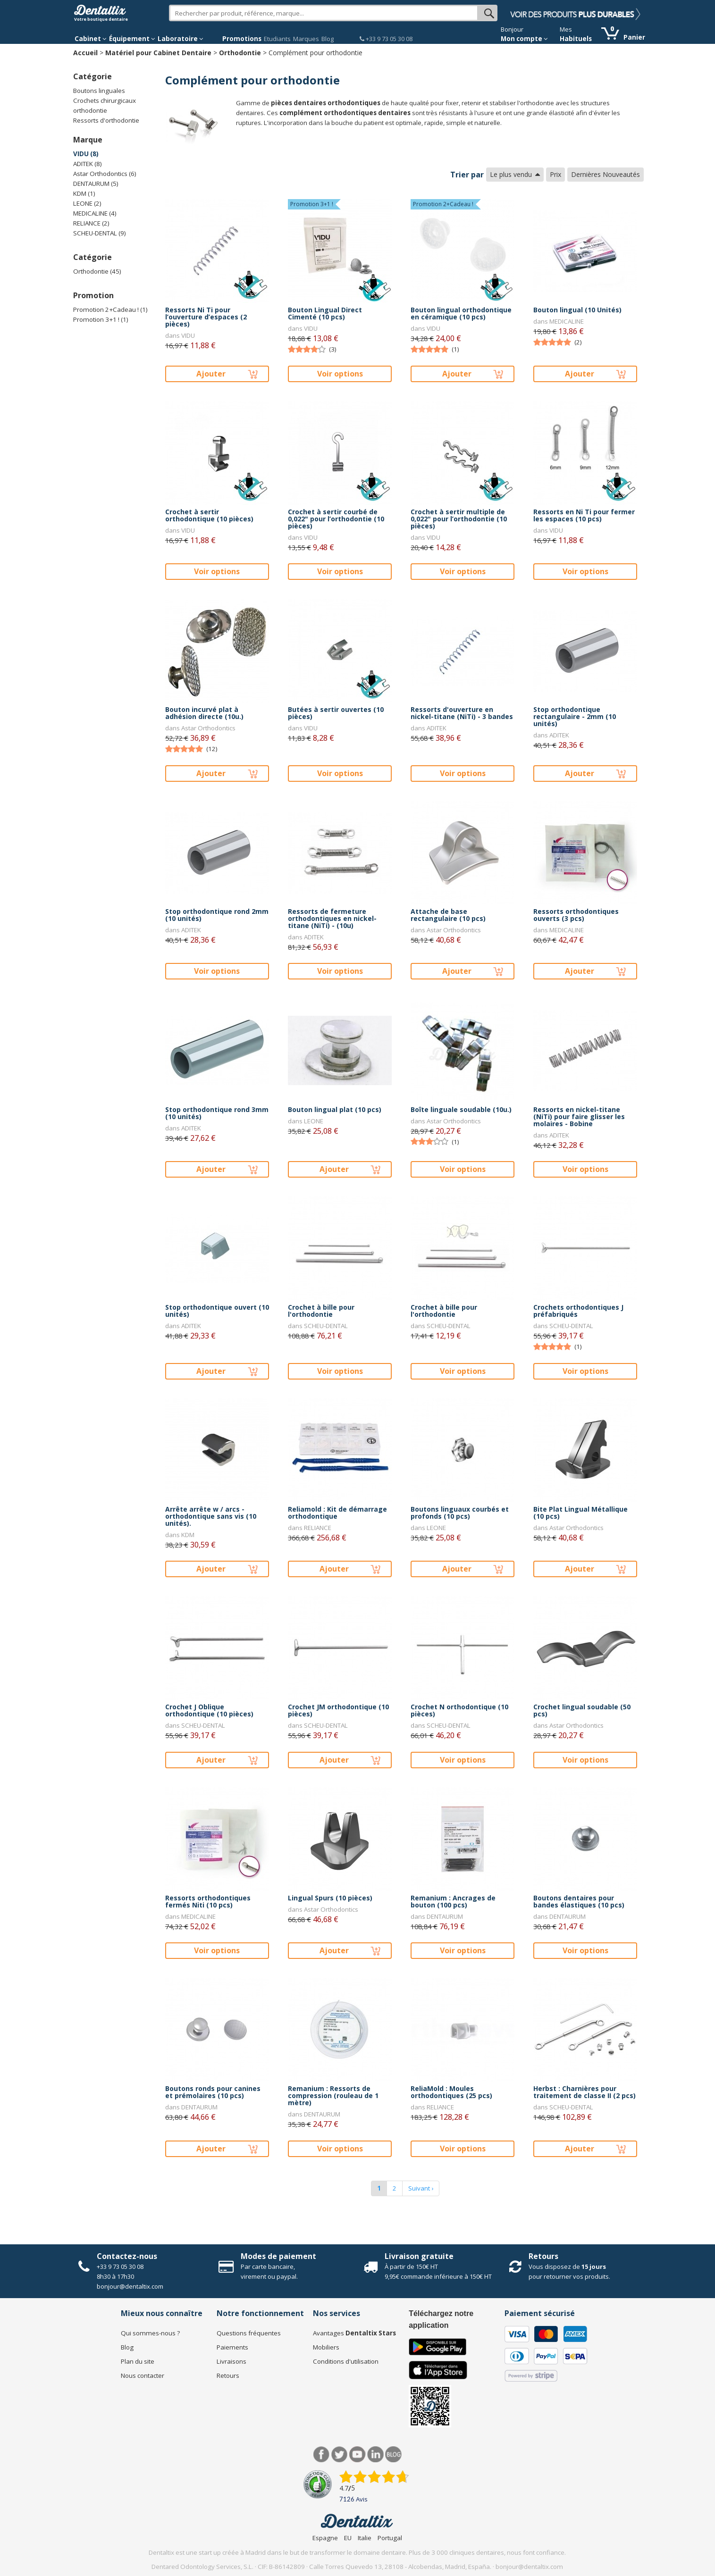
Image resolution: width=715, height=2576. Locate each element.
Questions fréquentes (249, 2333)
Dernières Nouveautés (605, 174)
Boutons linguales (99, 90)
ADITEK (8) (87, 163)
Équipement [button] (132, 38)
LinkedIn (375, 2454)
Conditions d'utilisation (346, 2361)
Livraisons (231, 2361)
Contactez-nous (127, 2256)
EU (348, 2538)
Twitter (339, 2454)
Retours (543, 2256)
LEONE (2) (87, 203)
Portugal (390, 2538)
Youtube (357, 2454)
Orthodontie (240, 52)
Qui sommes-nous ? (150, 2333)
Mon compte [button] (524, 38)
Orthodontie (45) (97, 271)
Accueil (85, 52)
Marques (306, 38)
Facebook (321, 2454)
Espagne (325, 2538)
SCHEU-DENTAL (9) (99, 233)
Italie (364, 2538)
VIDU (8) (86, 154)
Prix (555, 174)
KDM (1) (84, 193)
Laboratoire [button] (180, 38)
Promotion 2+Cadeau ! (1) (110, 309)
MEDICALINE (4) (95, 213)
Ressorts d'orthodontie (106, 120)
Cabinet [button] (91, 38)
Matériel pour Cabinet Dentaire (158, 52)
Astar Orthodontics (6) (104, 173)
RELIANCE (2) (91, 223)
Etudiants (277, 38)
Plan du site (137, 2361)
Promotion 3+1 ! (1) (100, 319)
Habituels (576, 38)
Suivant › (420, 2188)
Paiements (232, 2347)
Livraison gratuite (419, 2256)
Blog (327, 38)
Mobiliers (326, 2347)
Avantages (354, 2333)
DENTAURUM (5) (95, 183)
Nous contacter (142, 2375)
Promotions (241, 38)
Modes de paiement (278, 2256)
